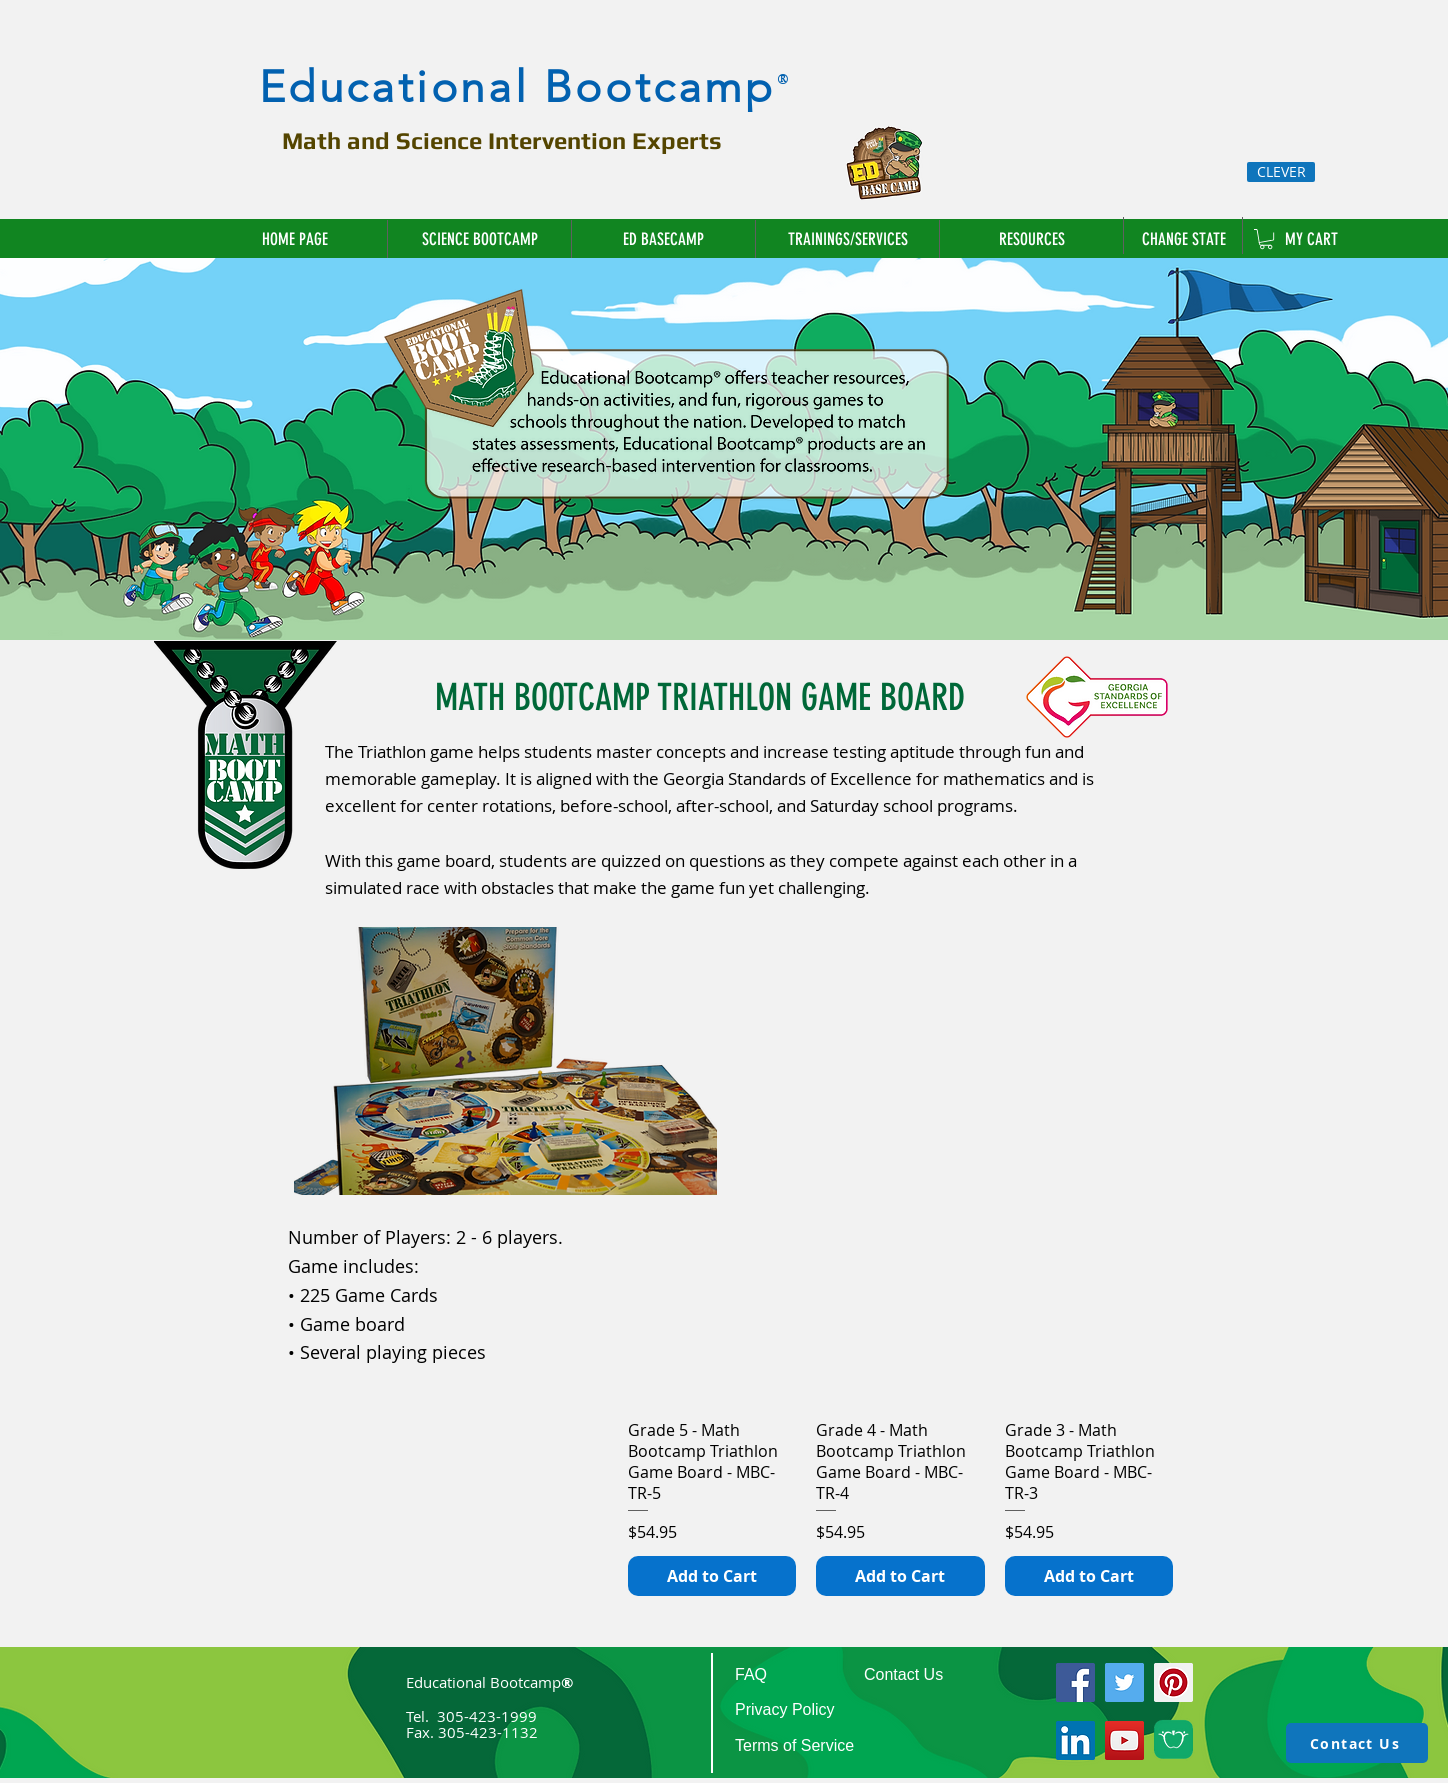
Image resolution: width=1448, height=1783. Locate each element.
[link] (1266, 239)
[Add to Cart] (712, 1576)
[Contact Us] (1357, 1743)
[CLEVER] (1281, 172)
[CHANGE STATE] (1186, 239)
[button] (847, 239)
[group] (900, 1415)
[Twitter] (1124, 1682)
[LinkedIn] (1075, 1740)
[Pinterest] (1173, 1682)
